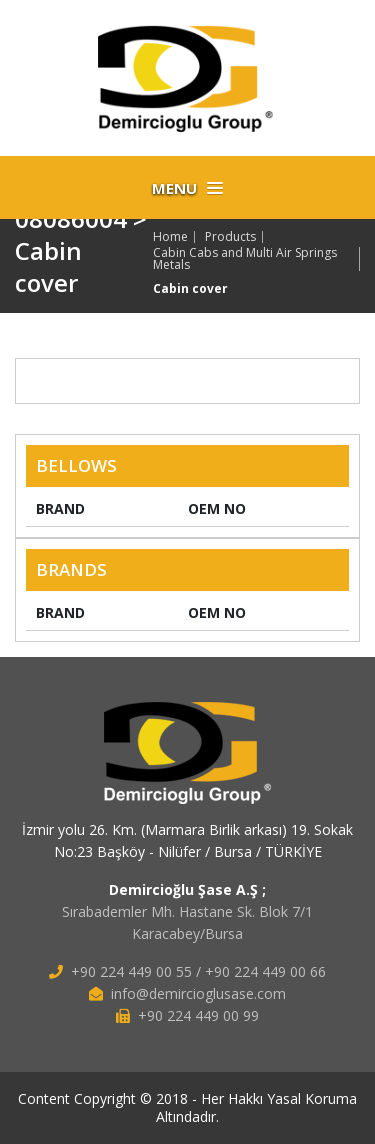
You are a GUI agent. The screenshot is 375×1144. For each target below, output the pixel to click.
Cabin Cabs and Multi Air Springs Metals (245, 259)
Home (170, 237)
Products (230, 237)
